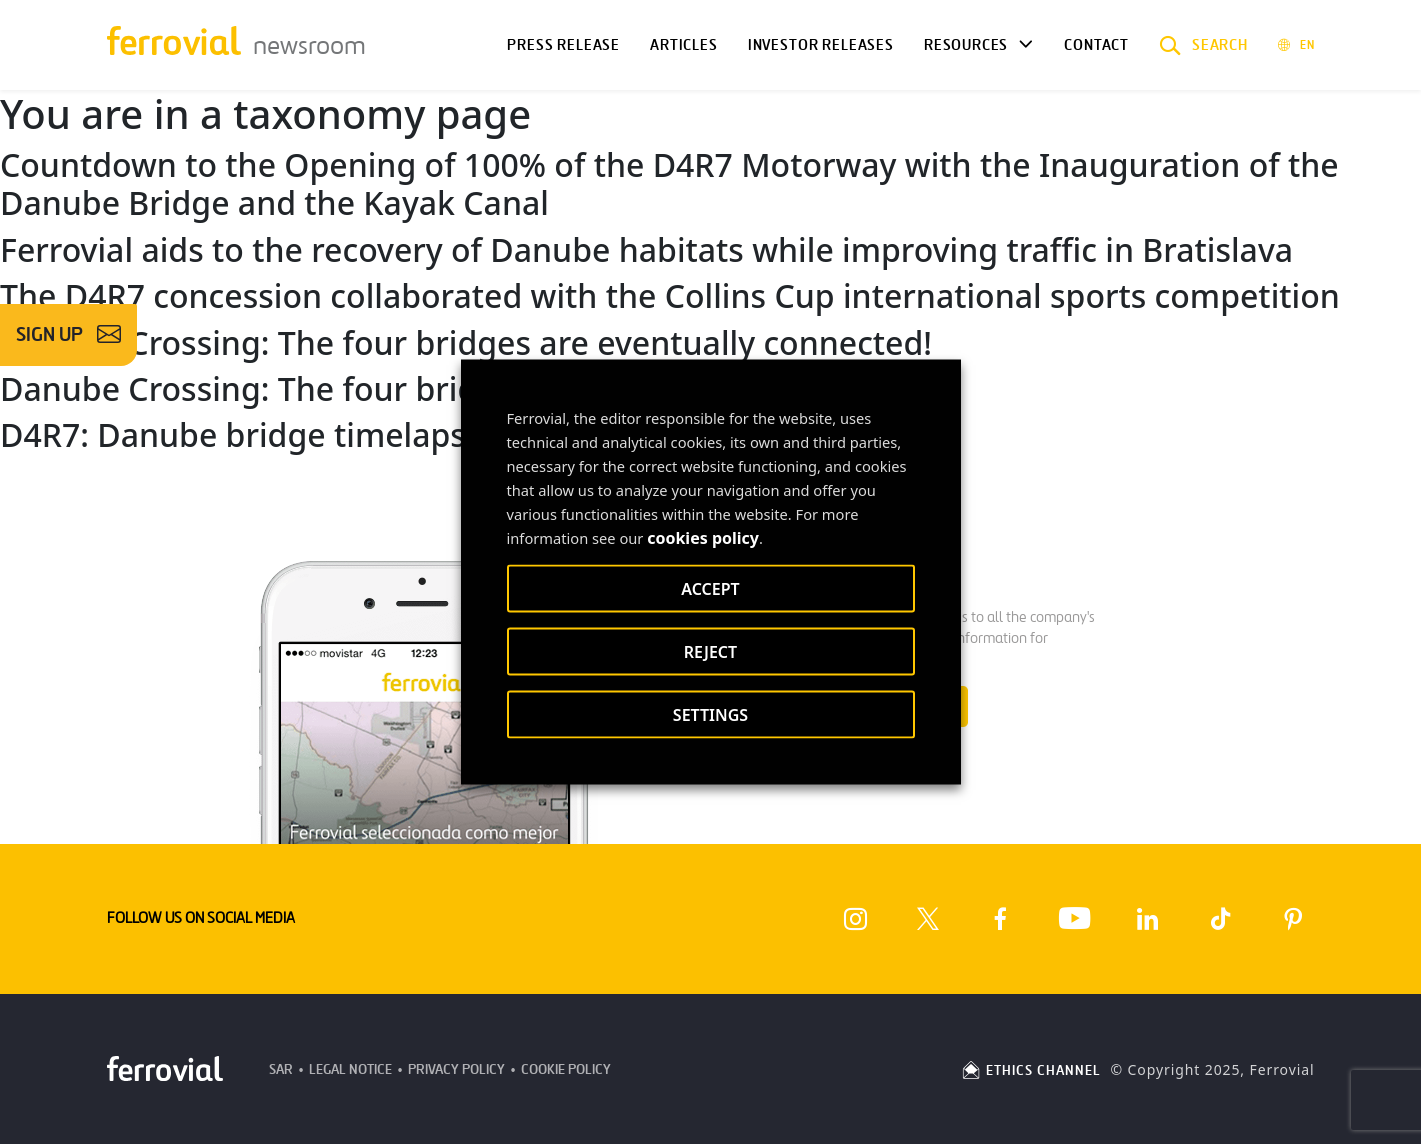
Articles (684, 45)
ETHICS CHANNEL (1030, 1070)
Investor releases (821, 45)
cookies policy (703, 538)
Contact (1096, 45)
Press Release (563, 45)
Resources (966, 45)
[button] (1203, 45)
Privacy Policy (456, 1069)
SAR (281, 1069)
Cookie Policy (566, 1069)
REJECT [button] (710, 652)
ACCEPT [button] (710, 589)
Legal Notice (350, 1069)
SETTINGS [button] (710, 715)
